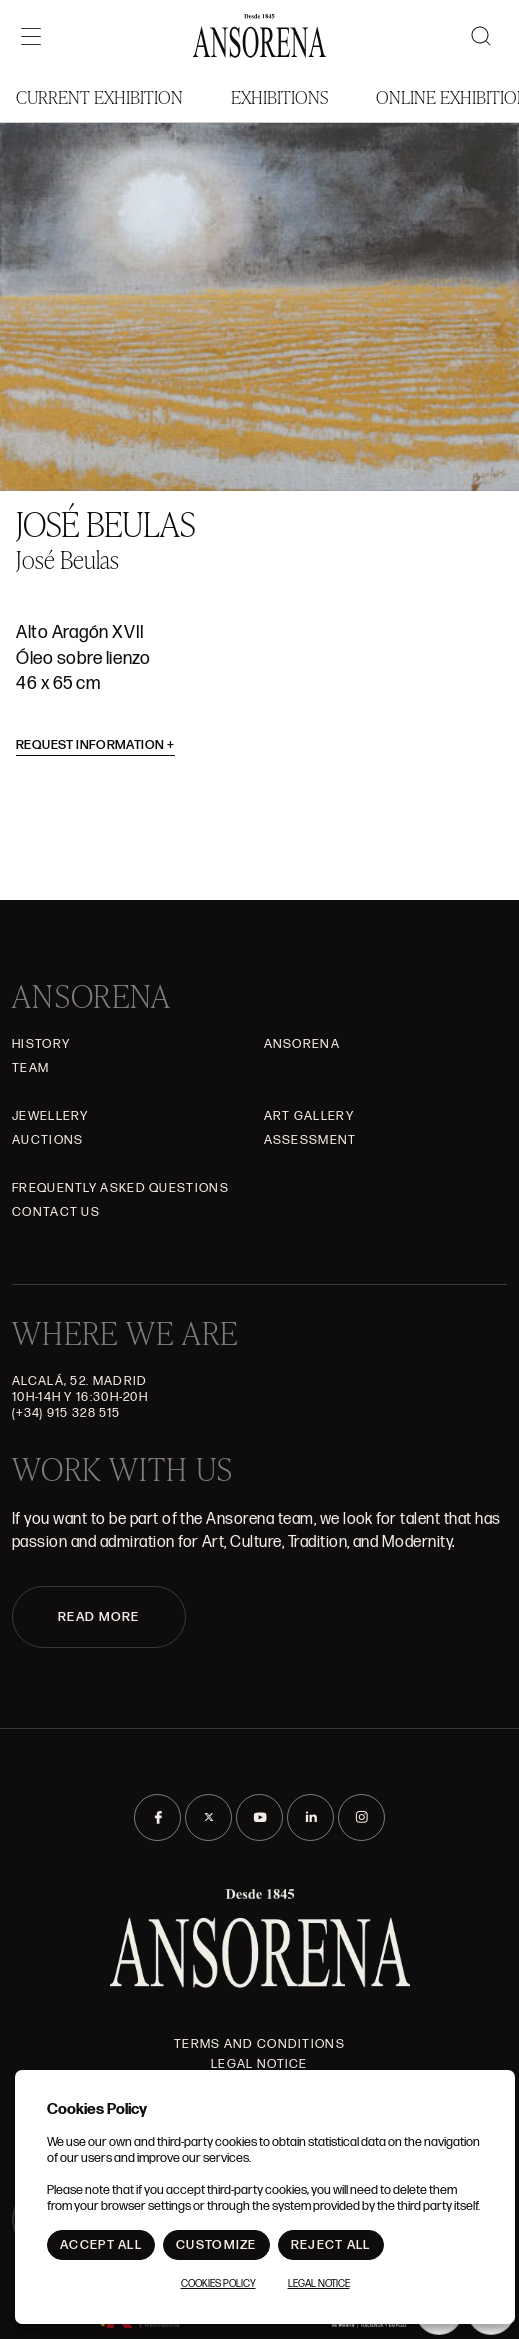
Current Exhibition (99, 96)
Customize (216, 2245)
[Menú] (31, 36)
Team (30, 1068)
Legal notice (259, 2064)
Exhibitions (279, 96)
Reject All (331, 2245)
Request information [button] (95, 745)
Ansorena (302, 1044)
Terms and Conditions (259, 2044)
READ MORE (99, 1617)
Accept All (101, 2245)
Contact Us (56, 1212)
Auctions (47, 1140)
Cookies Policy (218, 2284)
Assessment (310, 1140)
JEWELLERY (50, 1116)
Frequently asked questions (120, 1188)
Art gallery (309, 1116)
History (41, 1044)
